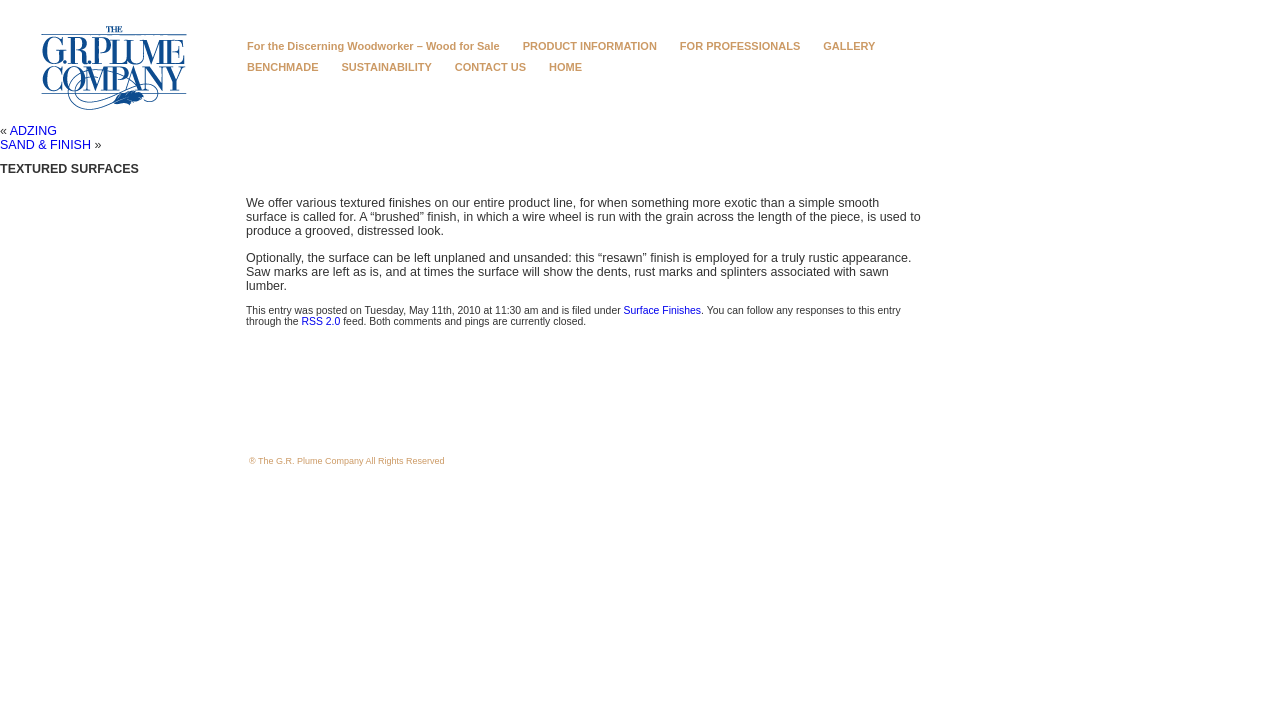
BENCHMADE (283, 67)
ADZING (33, 131)
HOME (565, 67)
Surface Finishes (663, 310)
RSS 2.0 (321, 321)
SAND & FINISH (45, 145)
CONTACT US (490, 67)
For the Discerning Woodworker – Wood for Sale (373, 46)
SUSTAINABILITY (387, 67)
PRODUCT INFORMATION (590, 46)
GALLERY (849, 46)
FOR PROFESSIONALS (740, 46)
